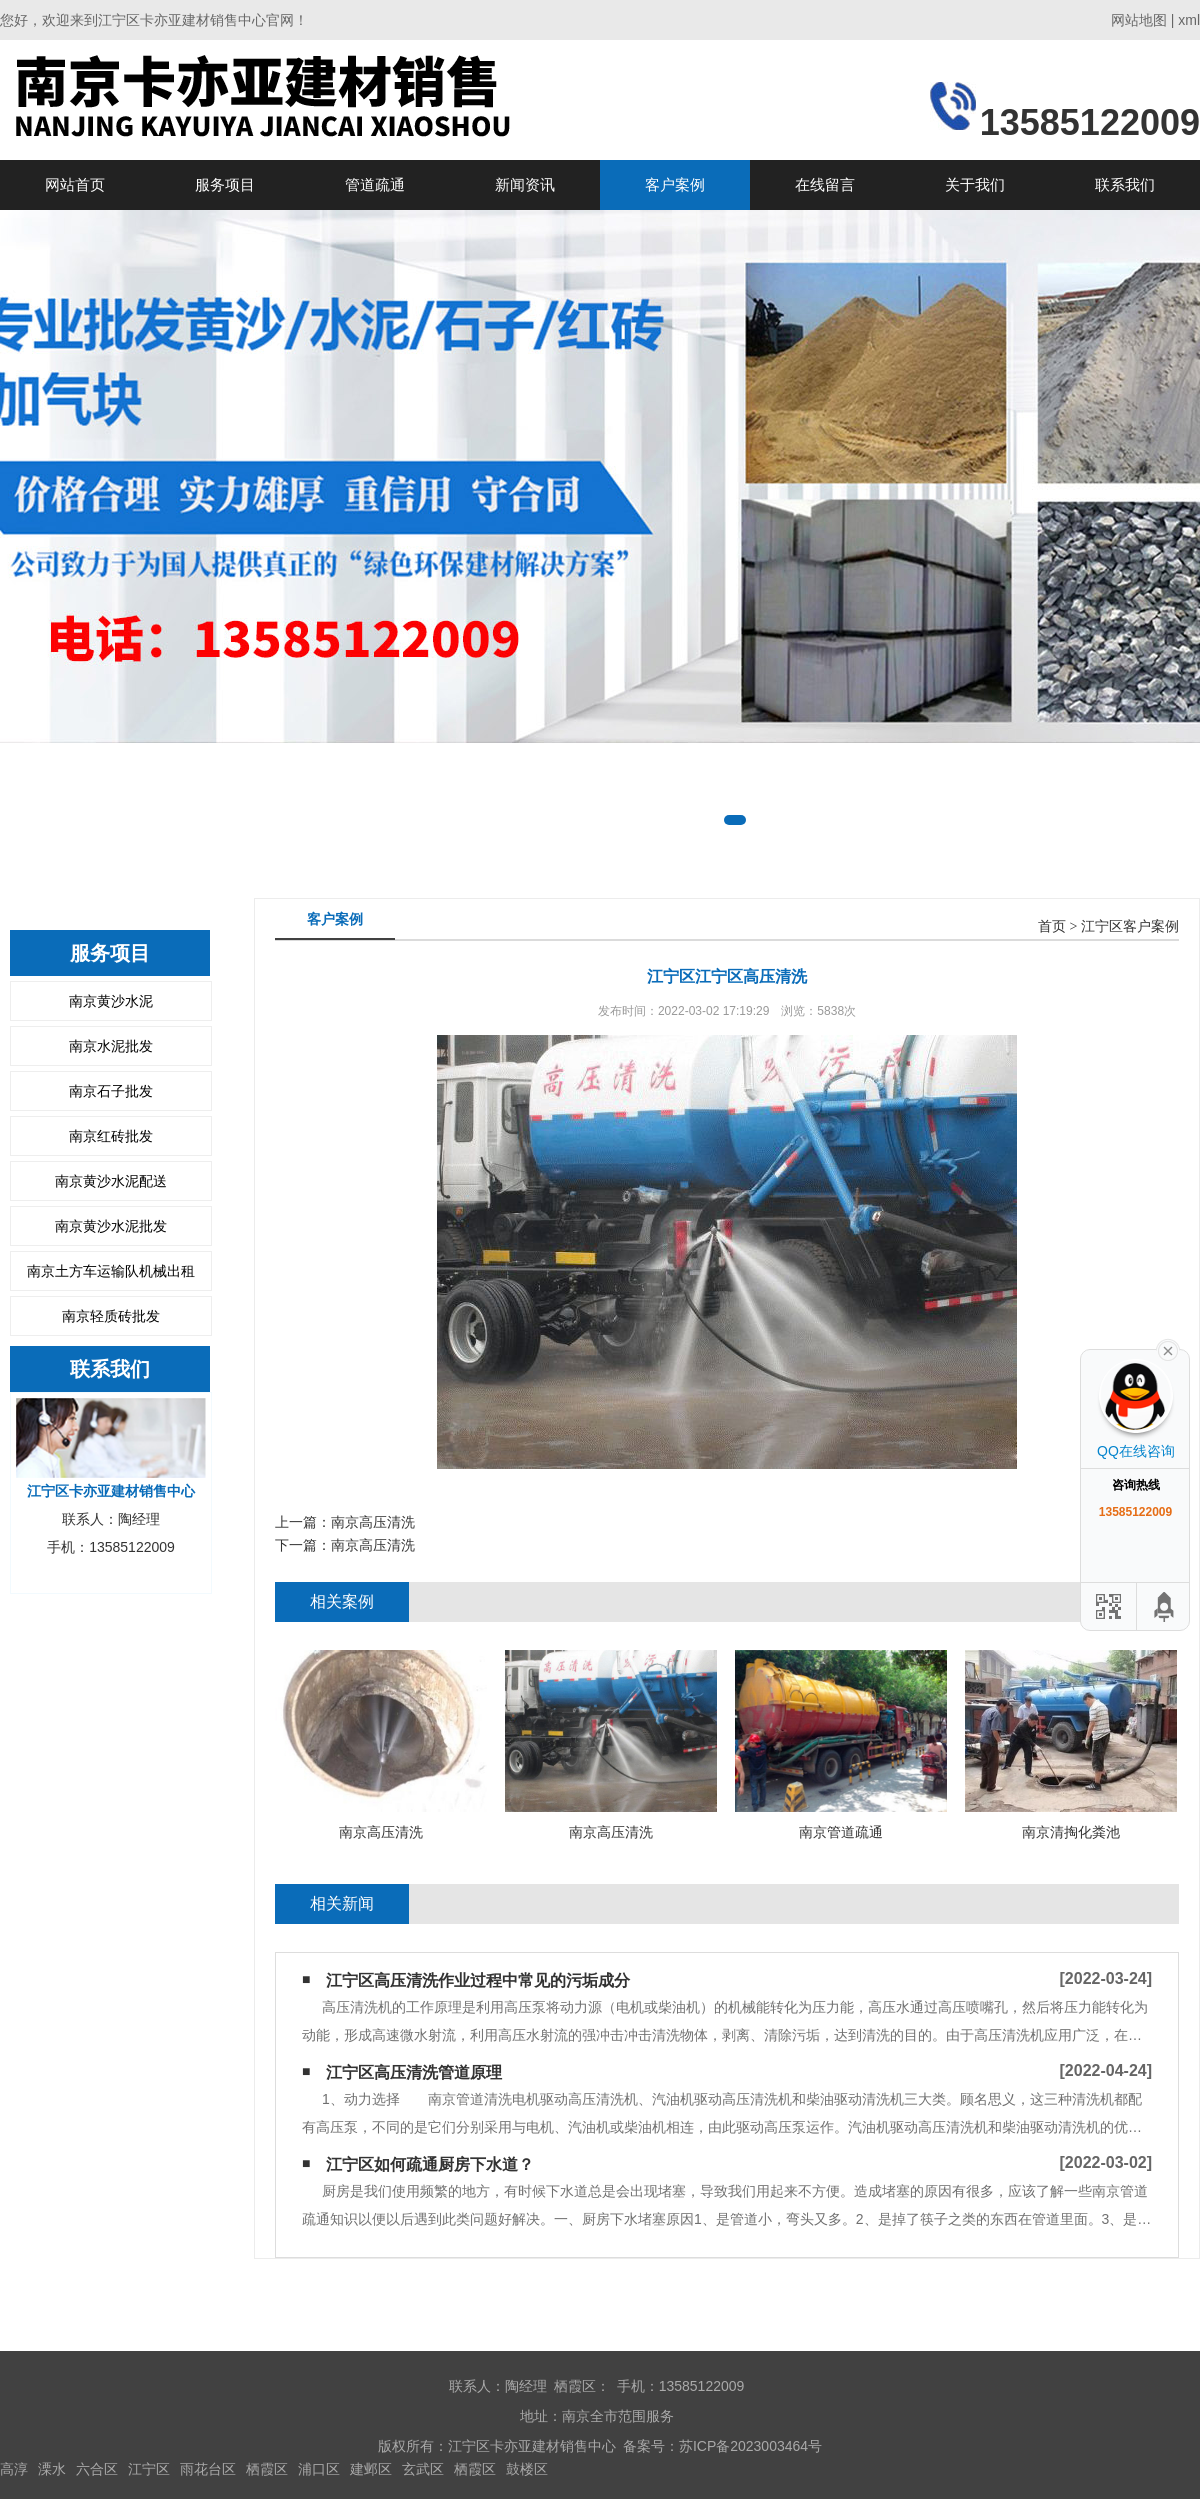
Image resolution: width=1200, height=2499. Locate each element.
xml (1189, 20)
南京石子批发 (111, 1091)
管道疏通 (375, 184)
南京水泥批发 (111, 1046)
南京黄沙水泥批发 (111, 1226)
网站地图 (1139, 20)
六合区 (97, 2469)
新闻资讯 (525, 184)
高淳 (14, 2469)
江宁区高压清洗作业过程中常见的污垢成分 (478, 1980)
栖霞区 (267, 2469)
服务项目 (225, 184)
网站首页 (75, 184)
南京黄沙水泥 (111, 1001)
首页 (1052, 926)
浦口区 (319, 2469)
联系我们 (1125, 184)
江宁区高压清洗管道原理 (414, 2072)
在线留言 (825, 184)
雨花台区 (208, 2469)
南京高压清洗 (373, 1522)
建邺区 (371, 2469)
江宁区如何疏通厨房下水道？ (430, 2164)
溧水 (52, 2469)
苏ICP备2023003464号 (750, 2446)
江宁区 (149, 2469)
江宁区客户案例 (1130, 926)
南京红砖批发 (111, 1136)
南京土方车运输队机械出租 (111, 1271)
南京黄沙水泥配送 (111, 1181)
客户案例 (675, 184)
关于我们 (975, 184)
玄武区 (423, 2469)
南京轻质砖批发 (111, 1316)
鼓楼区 (527, 2469)
